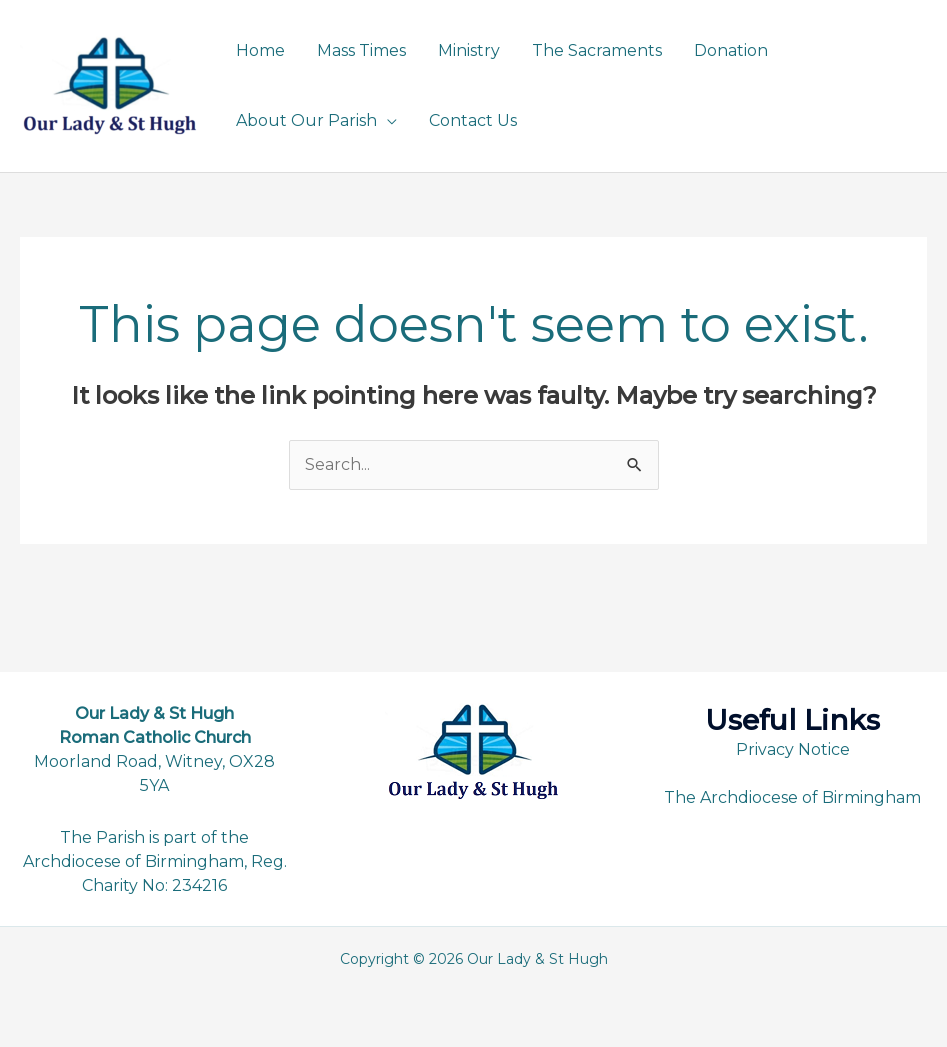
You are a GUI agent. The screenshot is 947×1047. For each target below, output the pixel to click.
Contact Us (473, 120)
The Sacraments (597, 50)
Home (260, 50)
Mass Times (361, 50)
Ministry (469, 50)
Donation (731, 50)
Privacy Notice (793, 749)
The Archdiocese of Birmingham (792, 797)
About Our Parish (306, 120)
